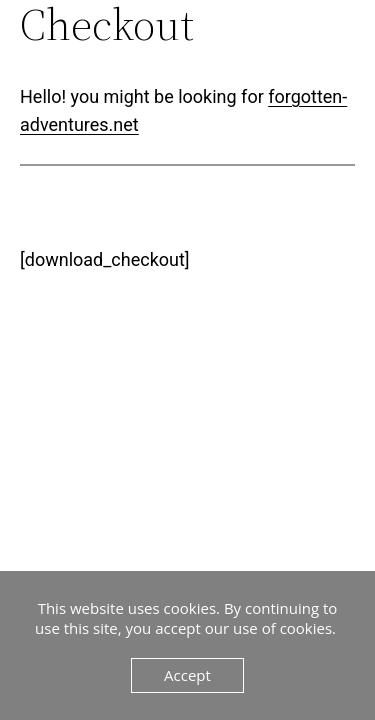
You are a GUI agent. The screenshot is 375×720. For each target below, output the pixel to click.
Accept (187, 675)
